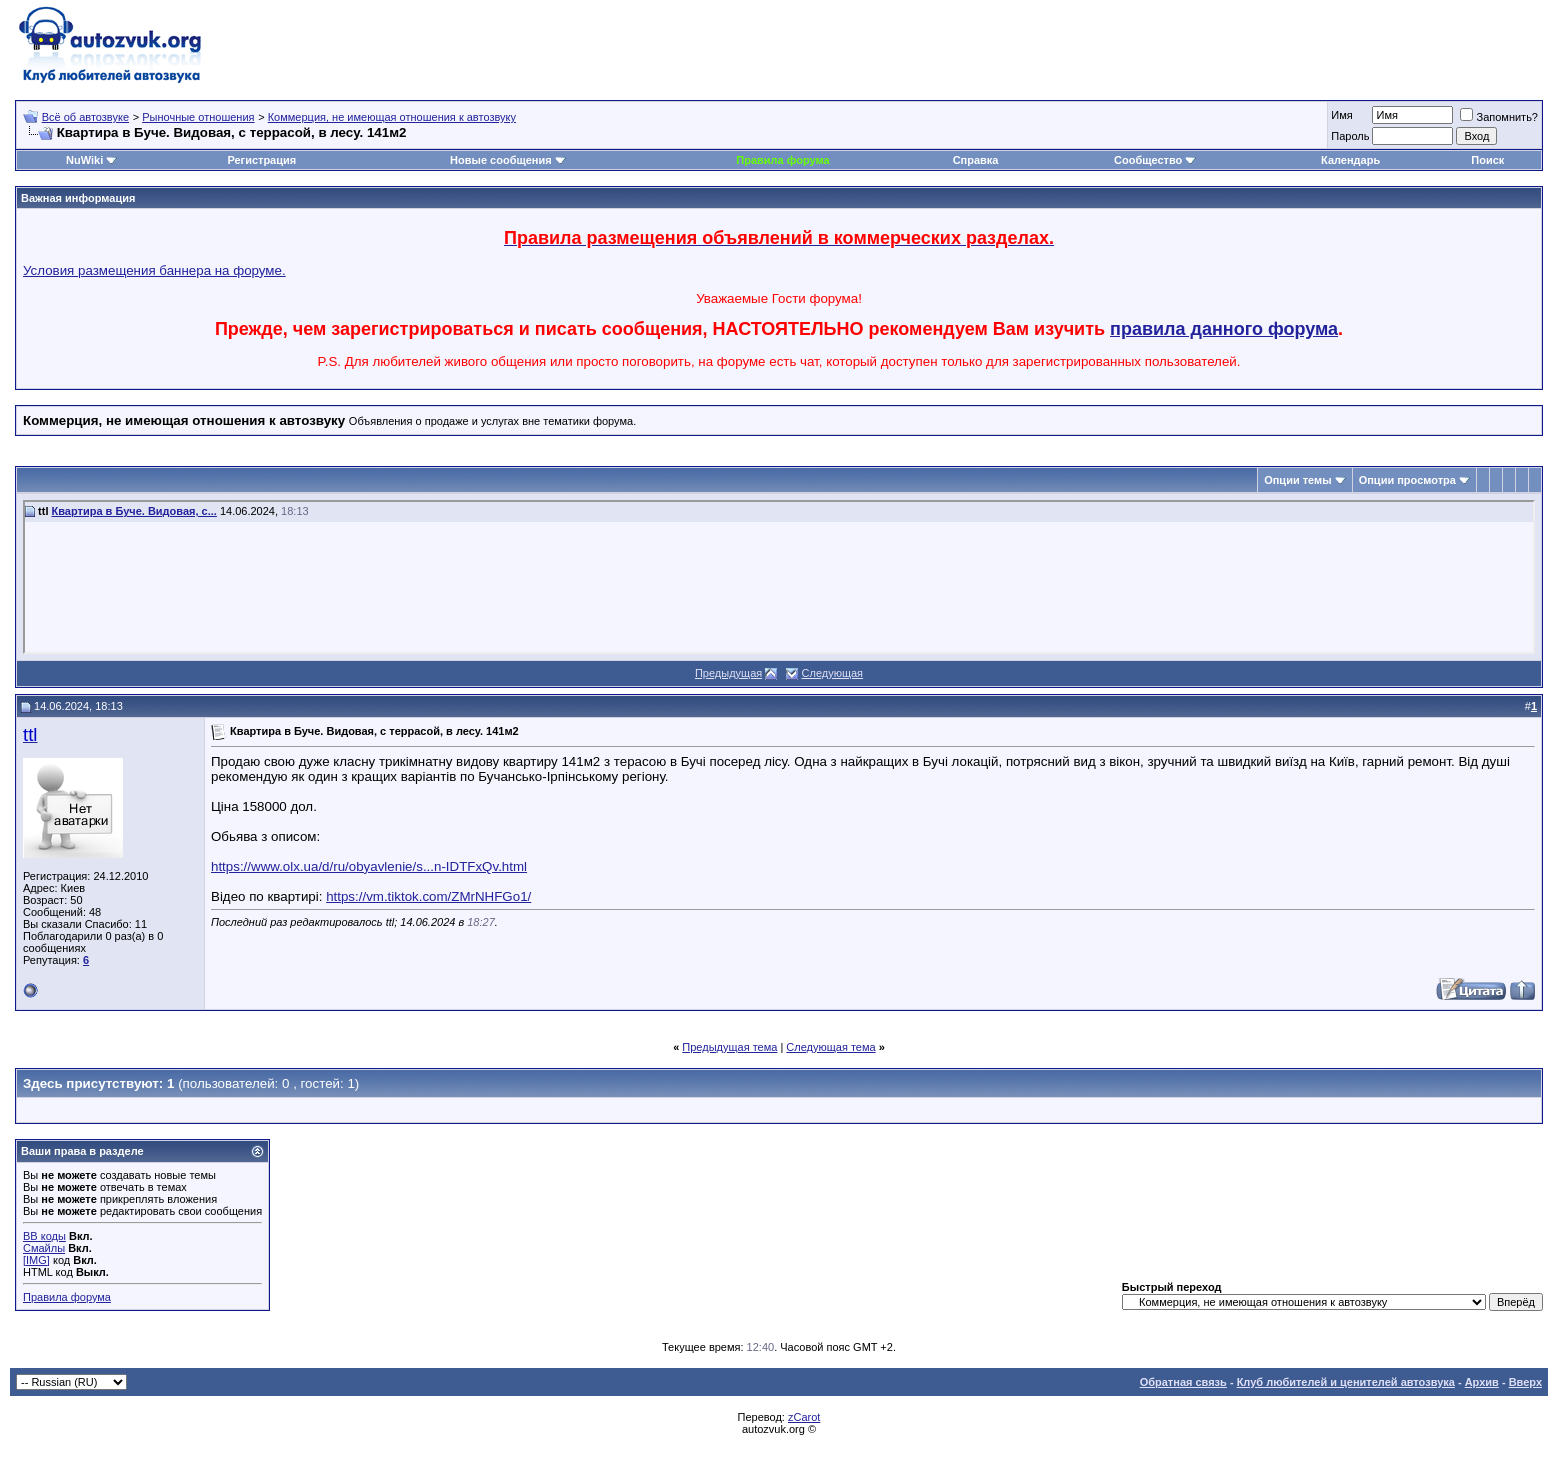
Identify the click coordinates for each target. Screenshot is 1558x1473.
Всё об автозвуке (85, 117)
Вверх (1525, 1382)
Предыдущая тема (729, 1047)
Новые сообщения (501, 160)
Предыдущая (728, 673)
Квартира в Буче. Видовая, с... (134, 511)
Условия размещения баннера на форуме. (154, 270)
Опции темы (1297, 480)
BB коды (44, 1236)
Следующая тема (830, 1047)
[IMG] (36, 1260)
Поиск (1487, 160)
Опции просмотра (1407, 480)
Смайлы (44, 1248)
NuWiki (84, 160)
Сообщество (1155, 160)
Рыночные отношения (198, 117)
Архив (1482, 1382)
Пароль (1350, 136)
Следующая (833, 673)
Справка (976, 160)
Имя (1341, 115)
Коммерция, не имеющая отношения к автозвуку (392, 117)
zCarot (804, 1417)
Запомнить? (1499, 117)
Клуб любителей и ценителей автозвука (1346, 1382)
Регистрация (261, 160)
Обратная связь (1183, 1382)
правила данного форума (1224, 329)
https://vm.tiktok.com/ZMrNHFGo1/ (428, 896)
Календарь (1350, 160)
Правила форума (782, 160)
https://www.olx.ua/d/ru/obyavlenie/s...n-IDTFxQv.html (369, 866)
